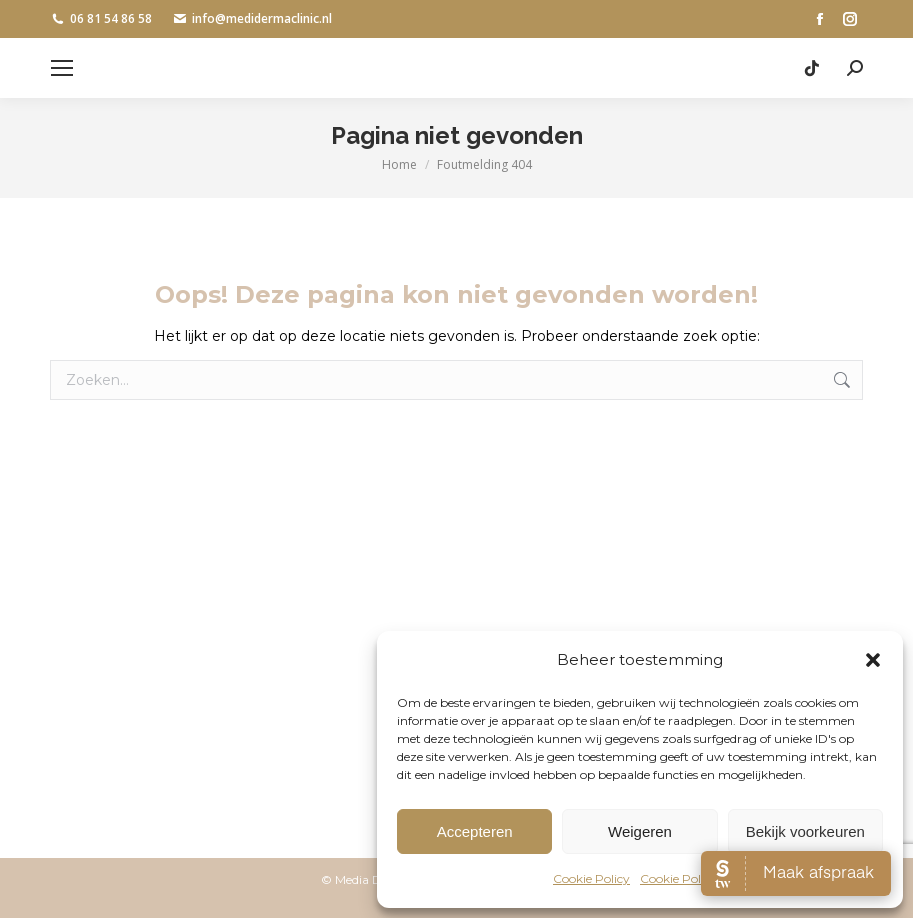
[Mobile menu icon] (62, 68)
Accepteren (475, 831)
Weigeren (640, 831)
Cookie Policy (591, 878)
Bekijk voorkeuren (805, 831)
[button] (873, 660)
